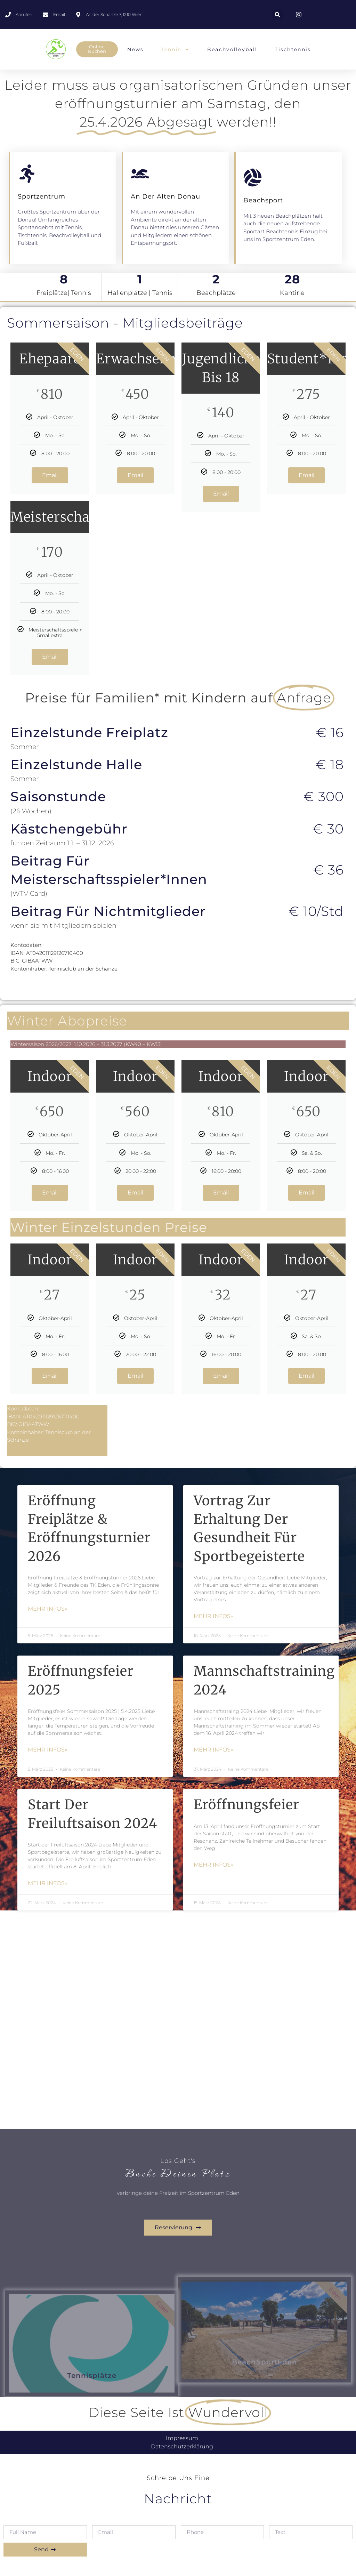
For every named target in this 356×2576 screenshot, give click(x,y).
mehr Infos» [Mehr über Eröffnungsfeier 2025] (47, 1749)
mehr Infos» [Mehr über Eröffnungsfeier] (213, 1864)
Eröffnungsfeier (246, 1804)
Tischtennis (293, 49)
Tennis (175, 49)
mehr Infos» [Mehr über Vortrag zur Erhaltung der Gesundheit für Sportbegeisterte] (213, 1616)
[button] (277, 14)
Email (50, 475)
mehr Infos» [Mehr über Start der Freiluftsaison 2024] (47, 1883)
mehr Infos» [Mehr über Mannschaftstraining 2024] (213, 1749)
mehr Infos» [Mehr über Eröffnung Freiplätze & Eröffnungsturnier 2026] (47, 1608)
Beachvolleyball (232, 49)
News (135, 49)
